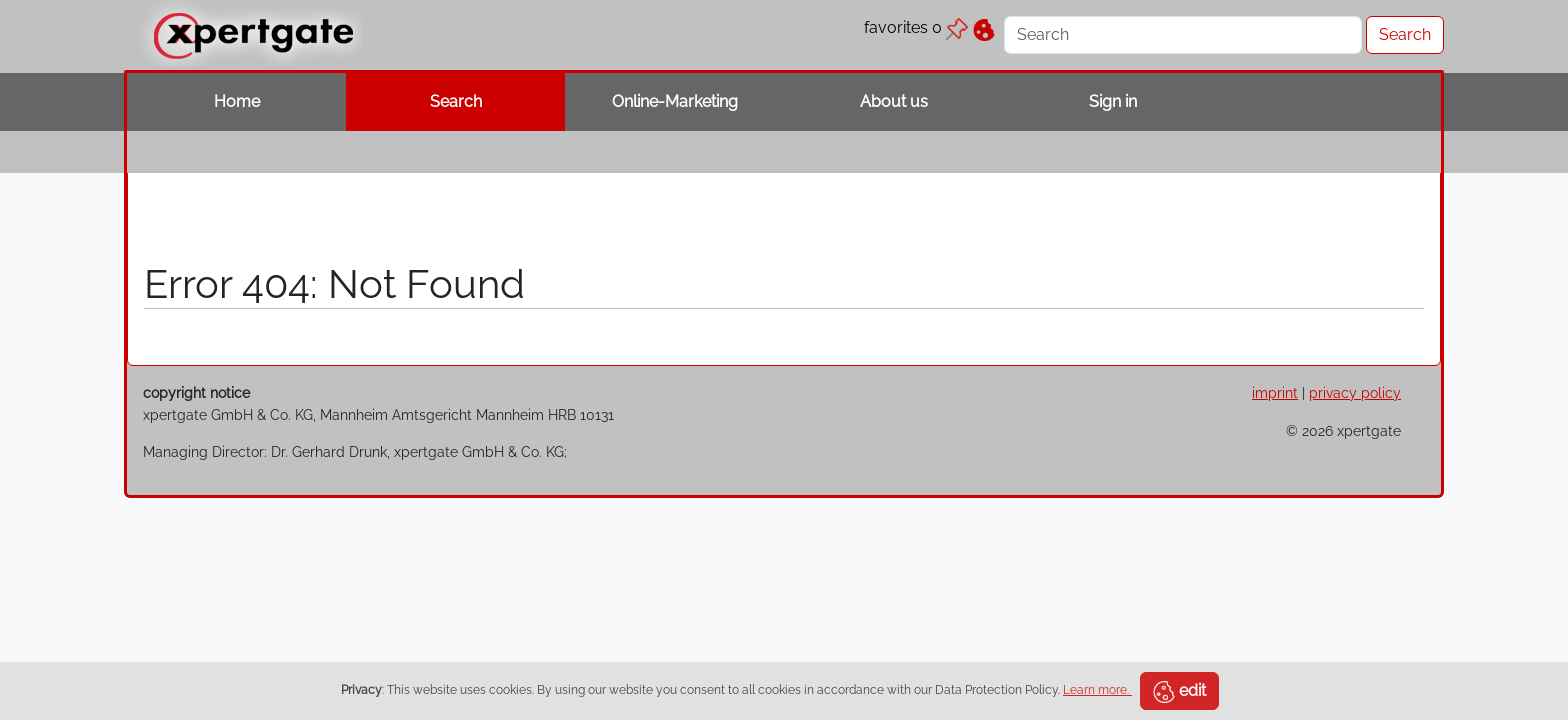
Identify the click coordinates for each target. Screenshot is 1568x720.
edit (1179, 692)
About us (894, 101)
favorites (916, 27)
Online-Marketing (675, 101)
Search (456, 101)
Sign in (1113, 101)
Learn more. (1097, 690)
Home (237, 101)
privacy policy (1355, 392)
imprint (1275, 392)
